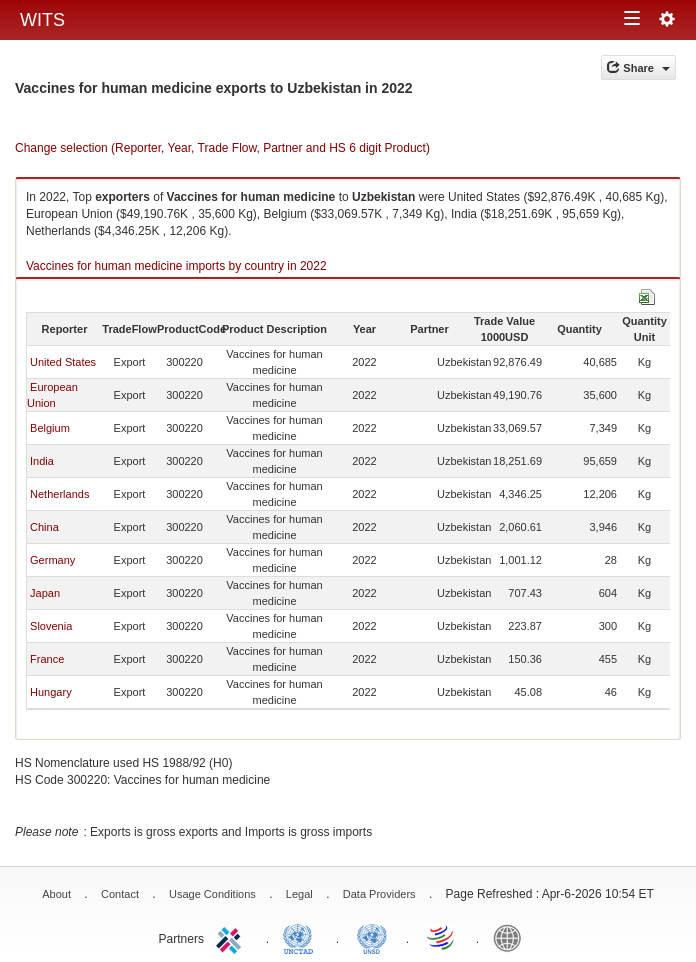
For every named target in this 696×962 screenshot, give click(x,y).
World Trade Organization (442, 937)
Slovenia (51, 626)
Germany (52, 560)
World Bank (512, 937)
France (47, 659)
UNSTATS (372, 937)
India (42, 461)
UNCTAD (302, 937)
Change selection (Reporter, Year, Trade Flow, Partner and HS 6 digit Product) (222, 148)
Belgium (50, 428)
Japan (45, 593)
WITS (42, 20)
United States (63, 362)
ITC (232, 937)
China (44, 527)
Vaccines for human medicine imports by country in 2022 (176, 266)
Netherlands (59, 494)
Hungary (51, 692)
